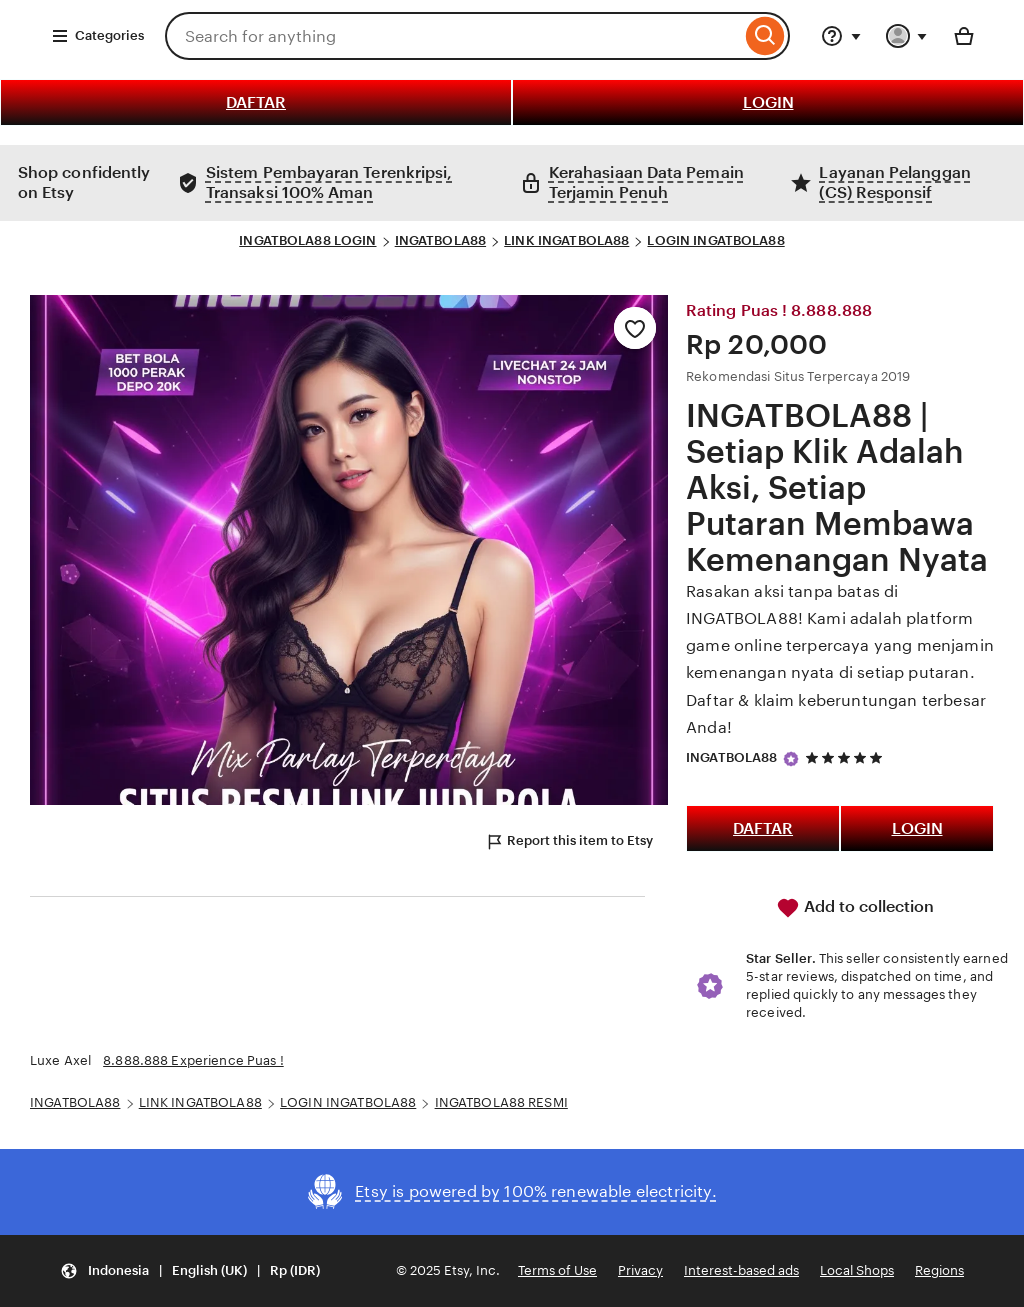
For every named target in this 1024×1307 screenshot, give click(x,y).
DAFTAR (256, 102)
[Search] (765, 36)
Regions (939, 1270)
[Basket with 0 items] (964, 36)
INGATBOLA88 (440, 240)
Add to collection (855, 908)
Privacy (640, 1270)
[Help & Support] (841, 36)
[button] (190, 1271)
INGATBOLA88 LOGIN (307, 240)
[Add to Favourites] (635, 328)
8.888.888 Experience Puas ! (193, 1060)
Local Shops (857, 1270)
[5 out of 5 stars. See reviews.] (847, 758)
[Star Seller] (791, 759)
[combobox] (453, 36)
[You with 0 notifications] (907, 36)
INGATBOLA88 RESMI (501, 1102)
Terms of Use (557, 1270)
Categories (97, 36)
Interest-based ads (741, 1270)
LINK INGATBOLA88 (566, 240)
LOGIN (768, 102)
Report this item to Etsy (569, 842)
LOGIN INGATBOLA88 (715, 240)
